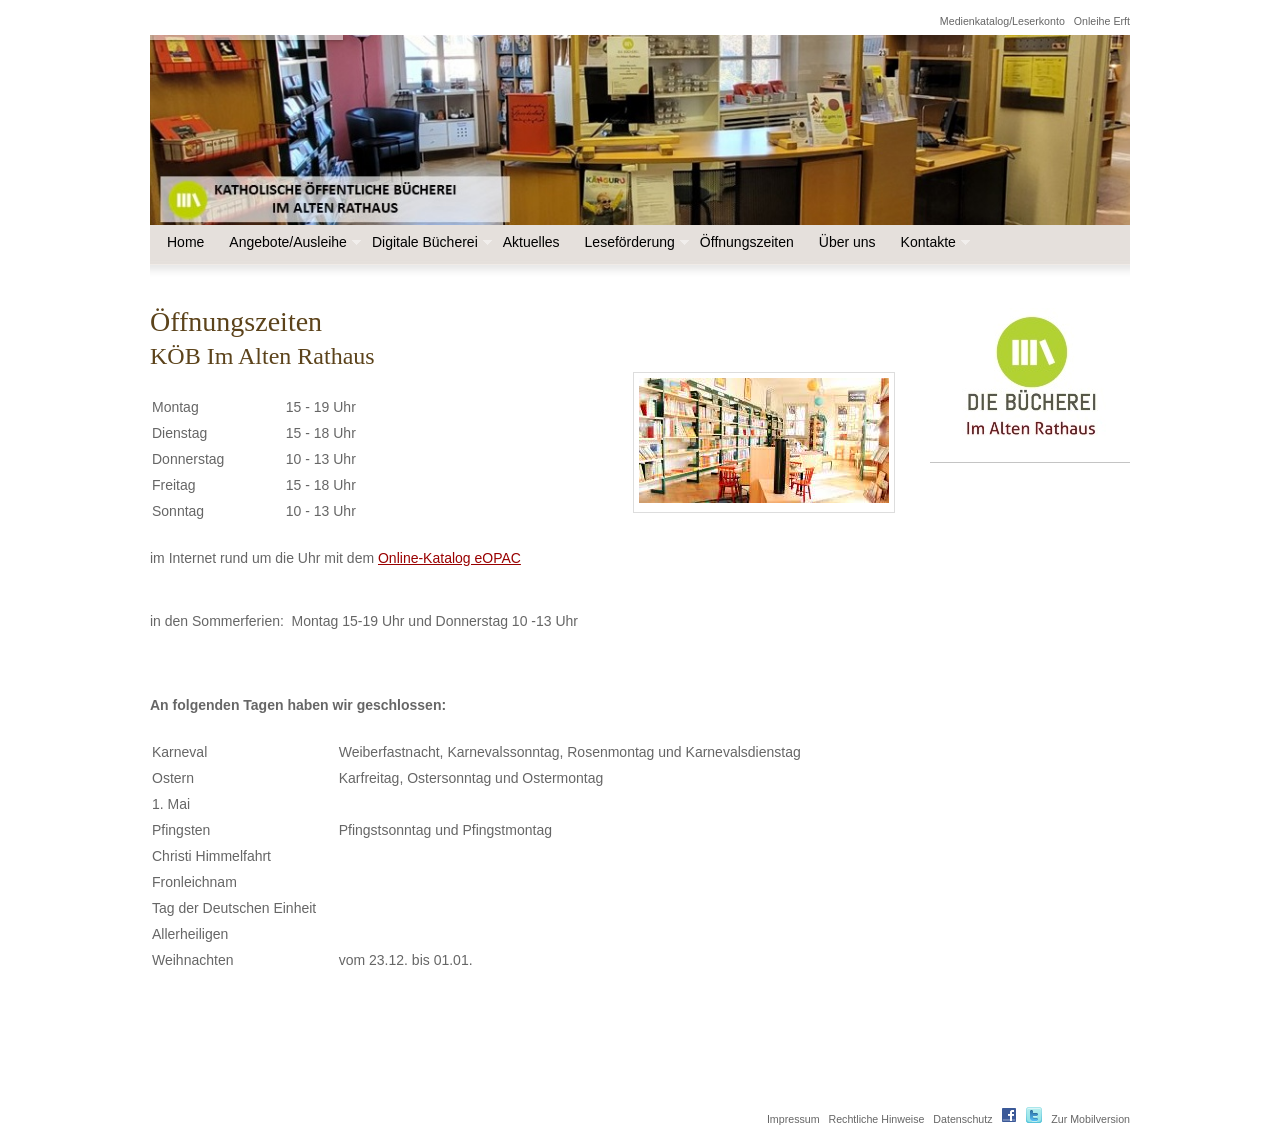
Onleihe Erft (1102, 21)
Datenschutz (962, 1119)
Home (185, 242)
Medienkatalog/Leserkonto (1002, 21)
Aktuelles (531, 242)
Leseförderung (635, 242)
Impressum (793, 1119)
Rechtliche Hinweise (876, 1119)
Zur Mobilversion (1090, 1119)
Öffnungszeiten (747, 242)
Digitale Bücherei (430, 242)
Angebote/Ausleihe (293, 242)
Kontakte (933, 242)
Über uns (847, 242)
